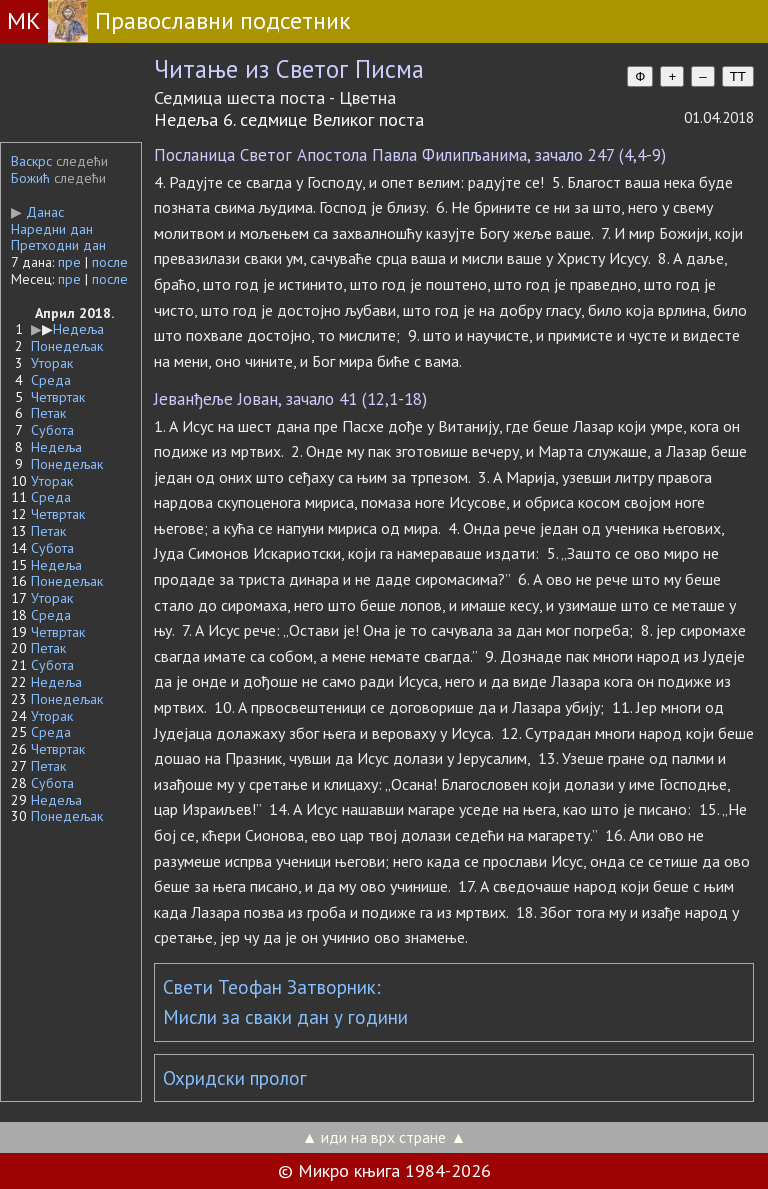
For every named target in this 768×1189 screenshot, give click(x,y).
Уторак (52, 363)
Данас (37, 212)
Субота (52, 430)
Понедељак (67, 346)
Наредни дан (52, 229)
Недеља (78, 329)
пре (69, 262)
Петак (48, 413)
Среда (51, 380)
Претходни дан (58, 245)
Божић (30, 178)
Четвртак (58, 397)
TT (738, 76)
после (110, 262)
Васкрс (31, 161)
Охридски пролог (235, 1078)
